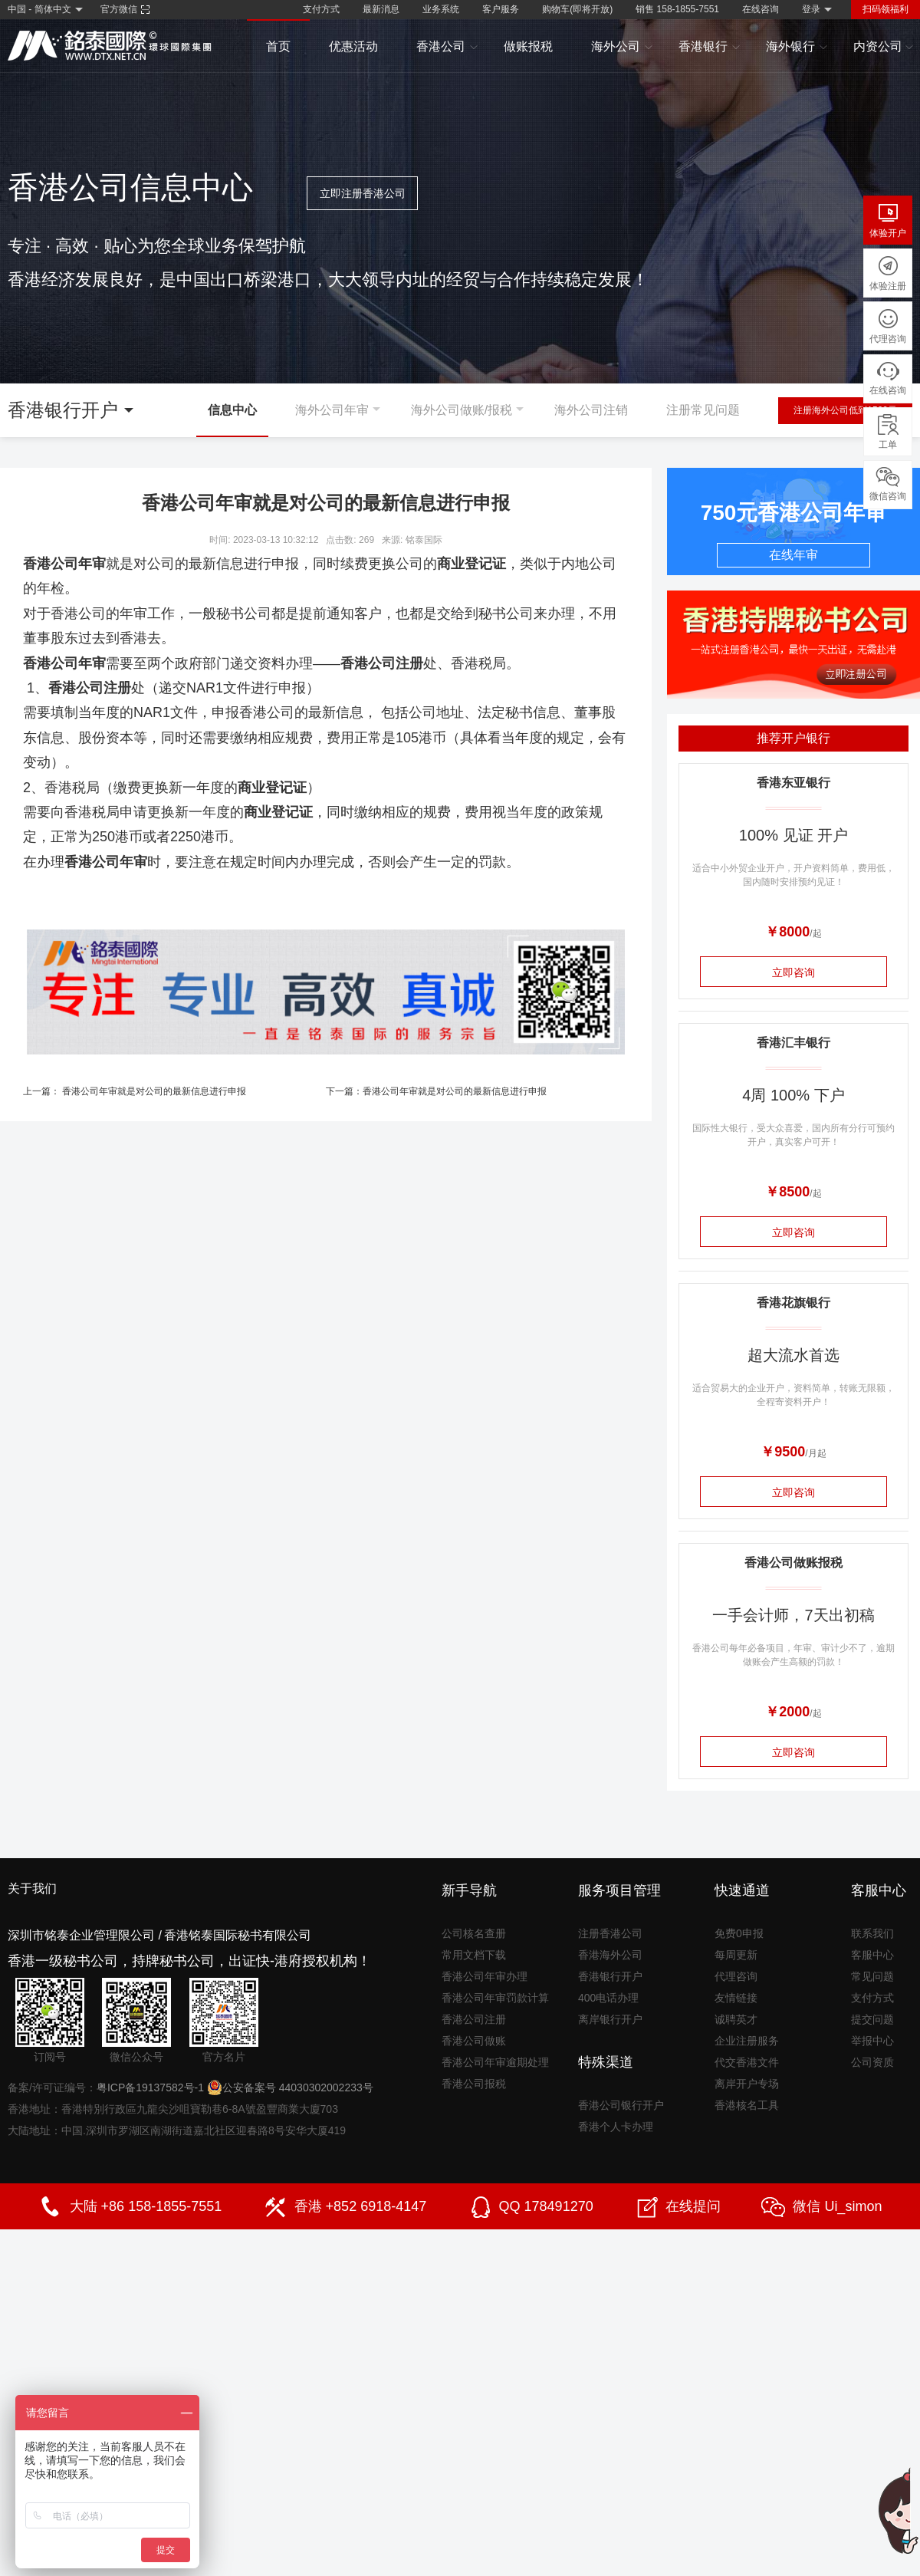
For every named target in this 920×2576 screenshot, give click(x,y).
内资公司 (883, 47)
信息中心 (232, 409)
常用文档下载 (474, 1955)
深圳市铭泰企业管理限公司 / (85, 1935)
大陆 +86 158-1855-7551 (146, 2206)
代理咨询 (736, 1976)
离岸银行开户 (610, 2019)
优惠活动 (353, 46)
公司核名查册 (474, 1933)
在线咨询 (760, 9)
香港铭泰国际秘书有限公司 (237, 1935)
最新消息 (381, 9)
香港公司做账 (474, 2041)
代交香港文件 (747, 2062)
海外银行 (797, 47)
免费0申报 (739, 1933)
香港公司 (447, 47)
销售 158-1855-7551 (677, 9)
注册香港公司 (610, 1933)
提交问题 (872, 2019)
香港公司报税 (474, 2084)
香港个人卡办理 (615, 2126)
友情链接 (736, 1998)
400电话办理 (608, 1998)
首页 (278, 46)
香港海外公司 (610, 1955)
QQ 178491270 (546, 2206)
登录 (811, 9)
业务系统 (440, 9)
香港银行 (709, 47)
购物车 (577, 9)
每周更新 (736, 1955)
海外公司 (622, 47)
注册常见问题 (703, 409)
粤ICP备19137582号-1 (150, 2087)
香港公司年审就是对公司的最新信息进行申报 (154, 1091)
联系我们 (872, 1933)
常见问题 (872, 1976)
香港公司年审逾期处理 (495, 2062)
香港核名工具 (747, 2105)
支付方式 (321, 9)
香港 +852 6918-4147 (360, 2206)
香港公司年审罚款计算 (495, 1998)
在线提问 (693, 2206)
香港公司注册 (474, 2019)
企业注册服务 (747, 2041)
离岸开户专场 (747, 2084)
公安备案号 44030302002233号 (290, 2087)
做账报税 (528, 46)
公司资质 (872, 2062)
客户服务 (500, 9)
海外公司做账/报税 (461, 409)
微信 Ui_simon (837, 2206)
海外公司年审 (332, 409)
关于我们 (32, 1888)
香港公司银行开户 (621, 2105)
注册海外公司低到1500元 (845, 410)
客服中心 (872, 1955)
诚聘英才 (736, 2019)
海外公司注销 (591, 409)
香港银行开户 (610, 1976)
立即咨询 (793, 972)
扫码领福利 (886, 9)
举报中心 (872, 2041)
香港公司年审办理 (484, 1976)
